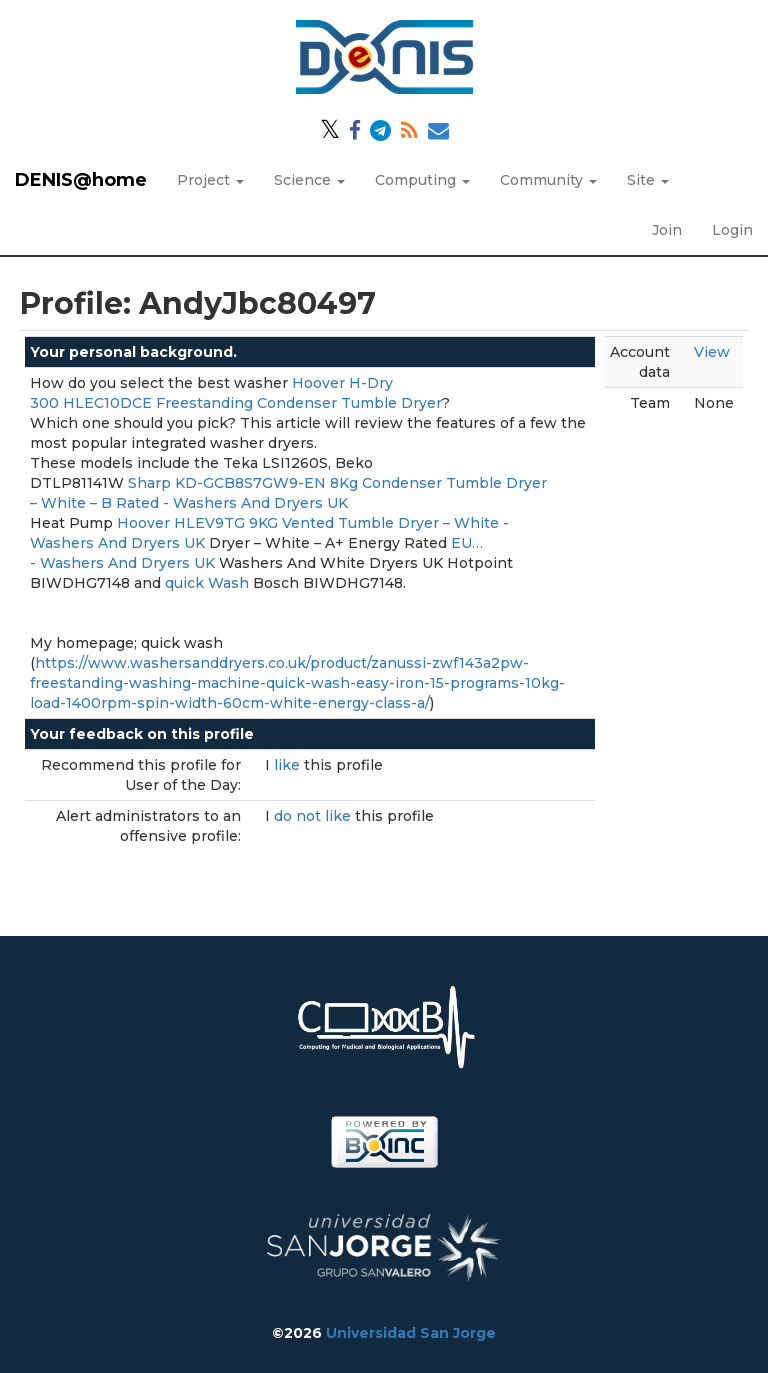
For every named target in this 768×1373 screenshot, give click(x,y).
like (289, 765)
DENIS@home (81, 180)
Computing (422, 180)
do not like (314, 816)
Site (648, 180)
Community (548, 180)
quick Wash (207, 583)
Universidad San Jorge (411, 1333)
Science (309, 180)
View (712, 352)
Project (210, 180)
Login (732, 230)
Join (667, 230)
